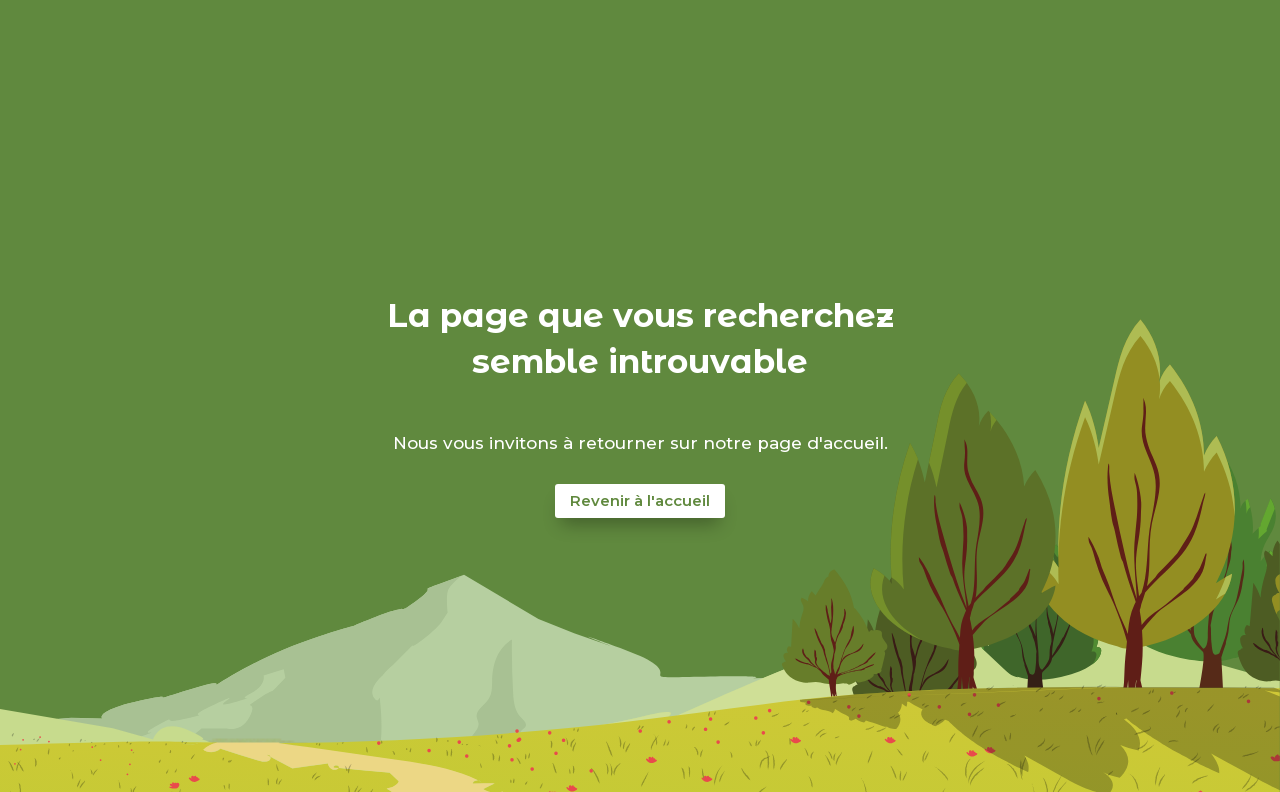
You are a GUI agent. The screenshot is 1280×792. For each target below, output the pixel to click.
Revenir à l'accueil (640, 500)
